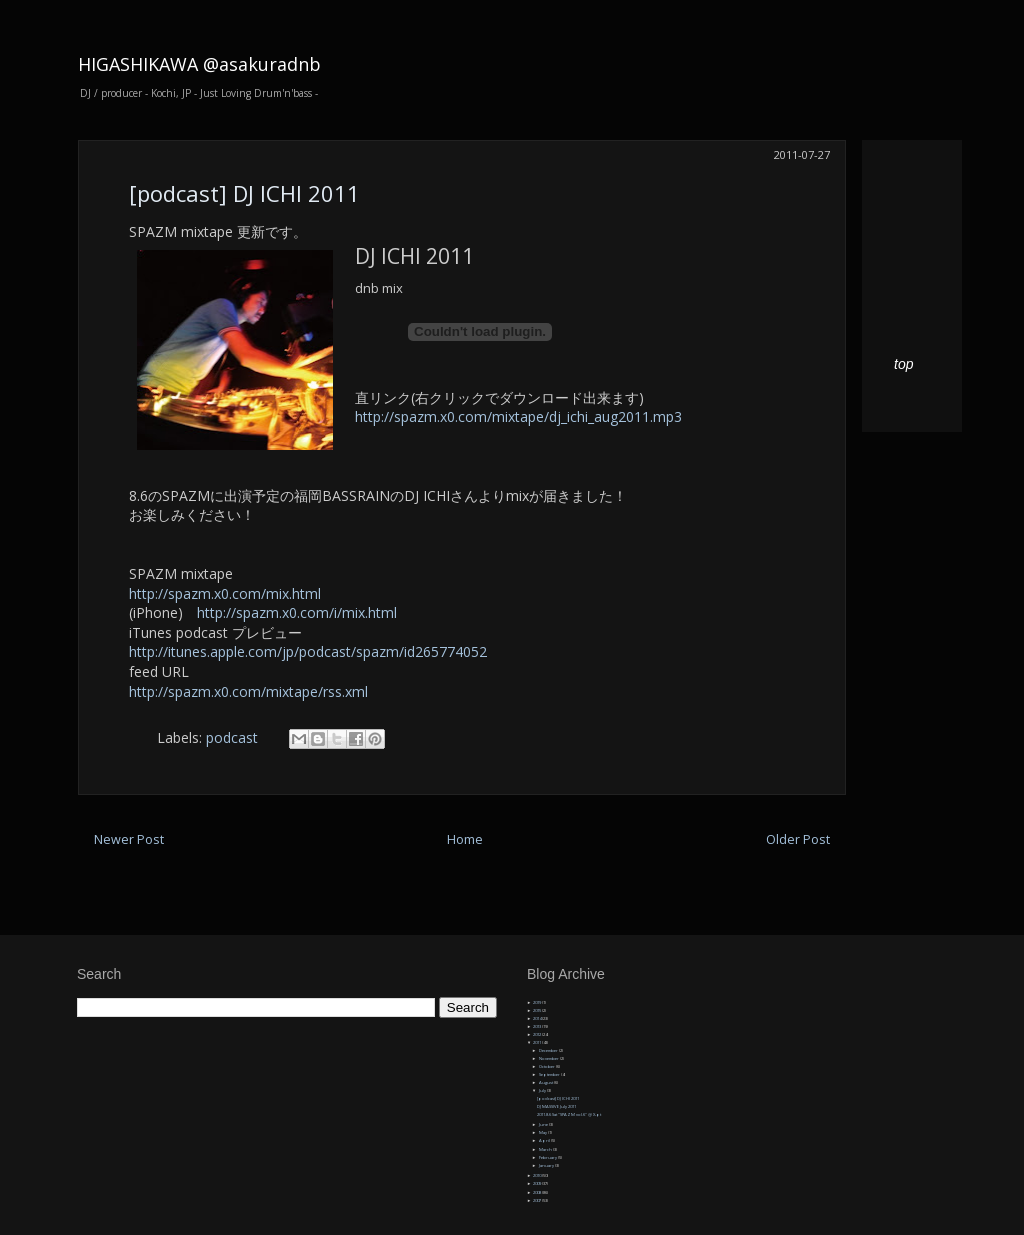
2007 (537, 1200)
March (546, 1149)
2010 (537, 1175)
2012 (537, 1034)
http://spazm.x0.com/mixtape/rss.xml (248, 691)
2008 (537, 1192)
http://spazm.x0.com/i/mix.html (297, 612)
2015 (537, 1010)
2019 (537, 1002)
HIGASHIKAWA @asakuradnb (199, 64)
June (544, 1124)
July (543, 1090)
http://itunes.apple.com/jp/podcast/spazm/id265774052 (308, 651)
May (543, 1132)
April (545, 1140)
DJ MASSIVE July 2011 (556, 1106)
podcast (232, 737)
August (546, 1082)
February (548, 1157)
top (903, 364)
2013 (537, 1026)
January (547, 1165)
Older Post (798, 839)
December (549, 1050)
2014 (537, 1018)
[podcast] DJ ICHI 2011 (244, 193)
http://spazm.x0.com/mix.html (225, 593)
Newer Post (129, 839)
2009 (537, 1183)
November (549, 1058)
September (550, 1074)
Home (465, 839)
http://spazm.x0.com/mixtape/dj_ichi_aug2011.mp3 (518, 416)
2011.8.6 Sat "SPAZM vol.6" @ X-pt (569, 1114)
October (547, 1066)
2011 (537, 1042)
